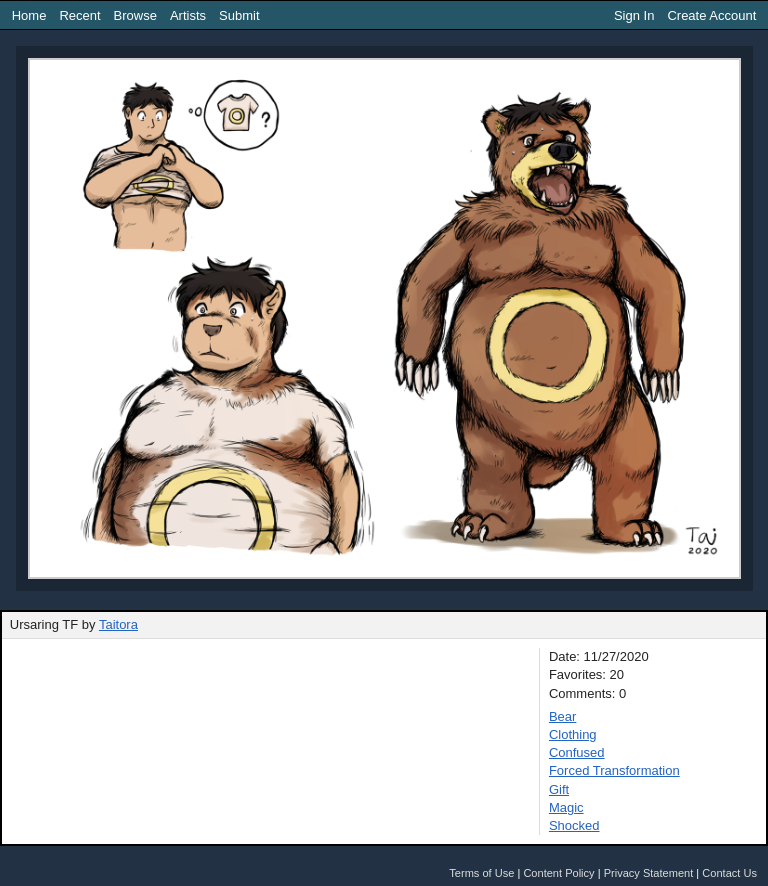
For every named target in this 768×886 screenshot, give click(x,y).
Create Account (711, 15)
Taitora (118, 624)
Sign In (634, 15)
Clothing (573, 734)
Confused (577, 752)
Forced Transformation (614, 770)
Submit (239, 15)
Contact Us (729, 873)
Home (29, 15)
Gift (559, 789)
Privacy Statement (649, 873)
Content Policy (558, 873)
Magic (566, 807)
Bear (562, 716)
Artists (188, 15)
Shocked (574, 825)
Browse (135, 15)
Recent (79, 15)
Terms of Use (481, 873)
